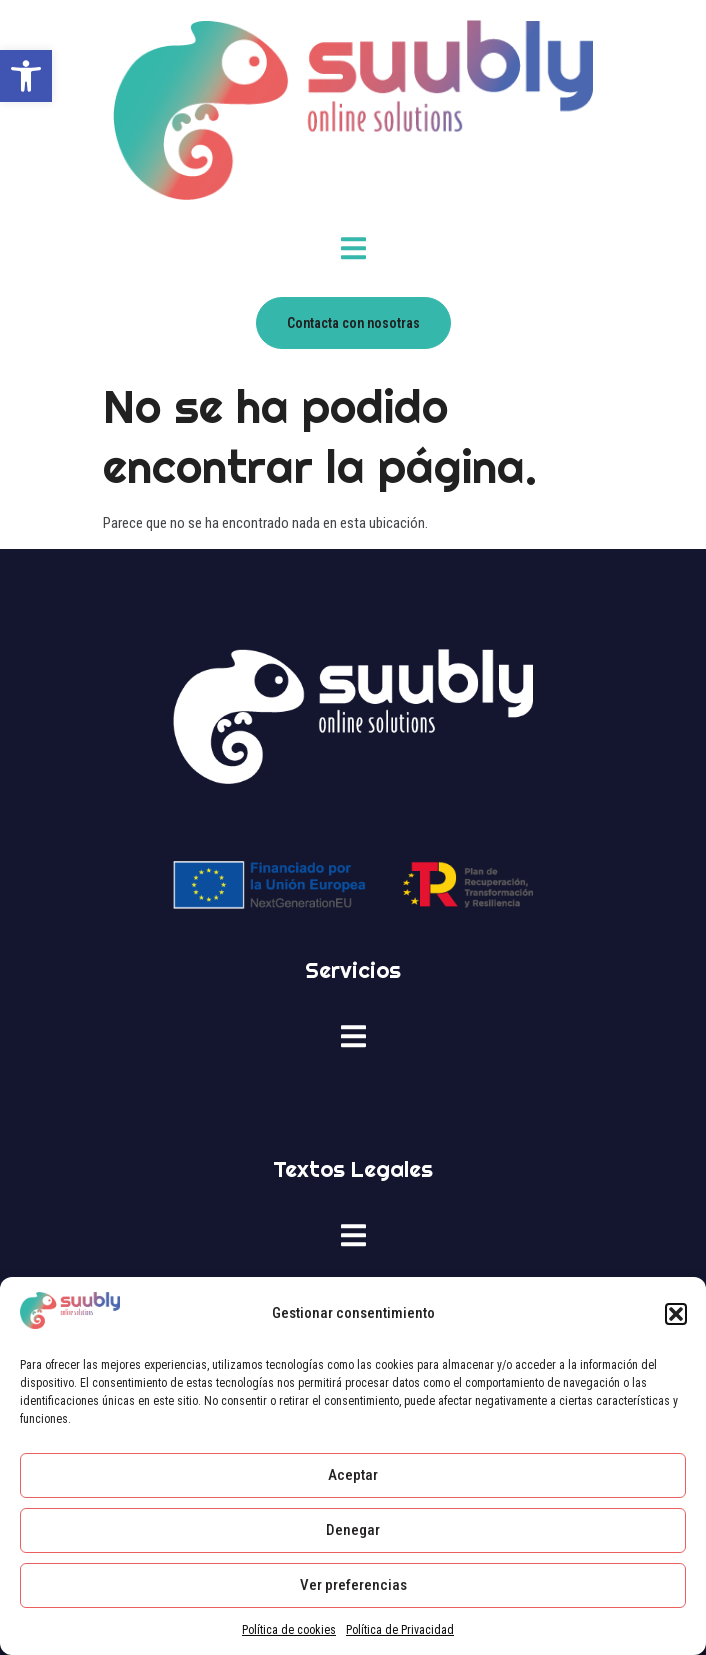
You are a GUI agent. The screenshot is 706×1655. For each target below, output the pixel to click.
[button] (676, 1314)
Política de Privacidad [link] (400, 1630)
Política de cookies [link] (289, 1630)
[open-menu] (353, 251)
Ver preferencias (353, 1585)
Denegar (353, 1530)
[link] (26, 76)
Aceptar (353, 1475)
